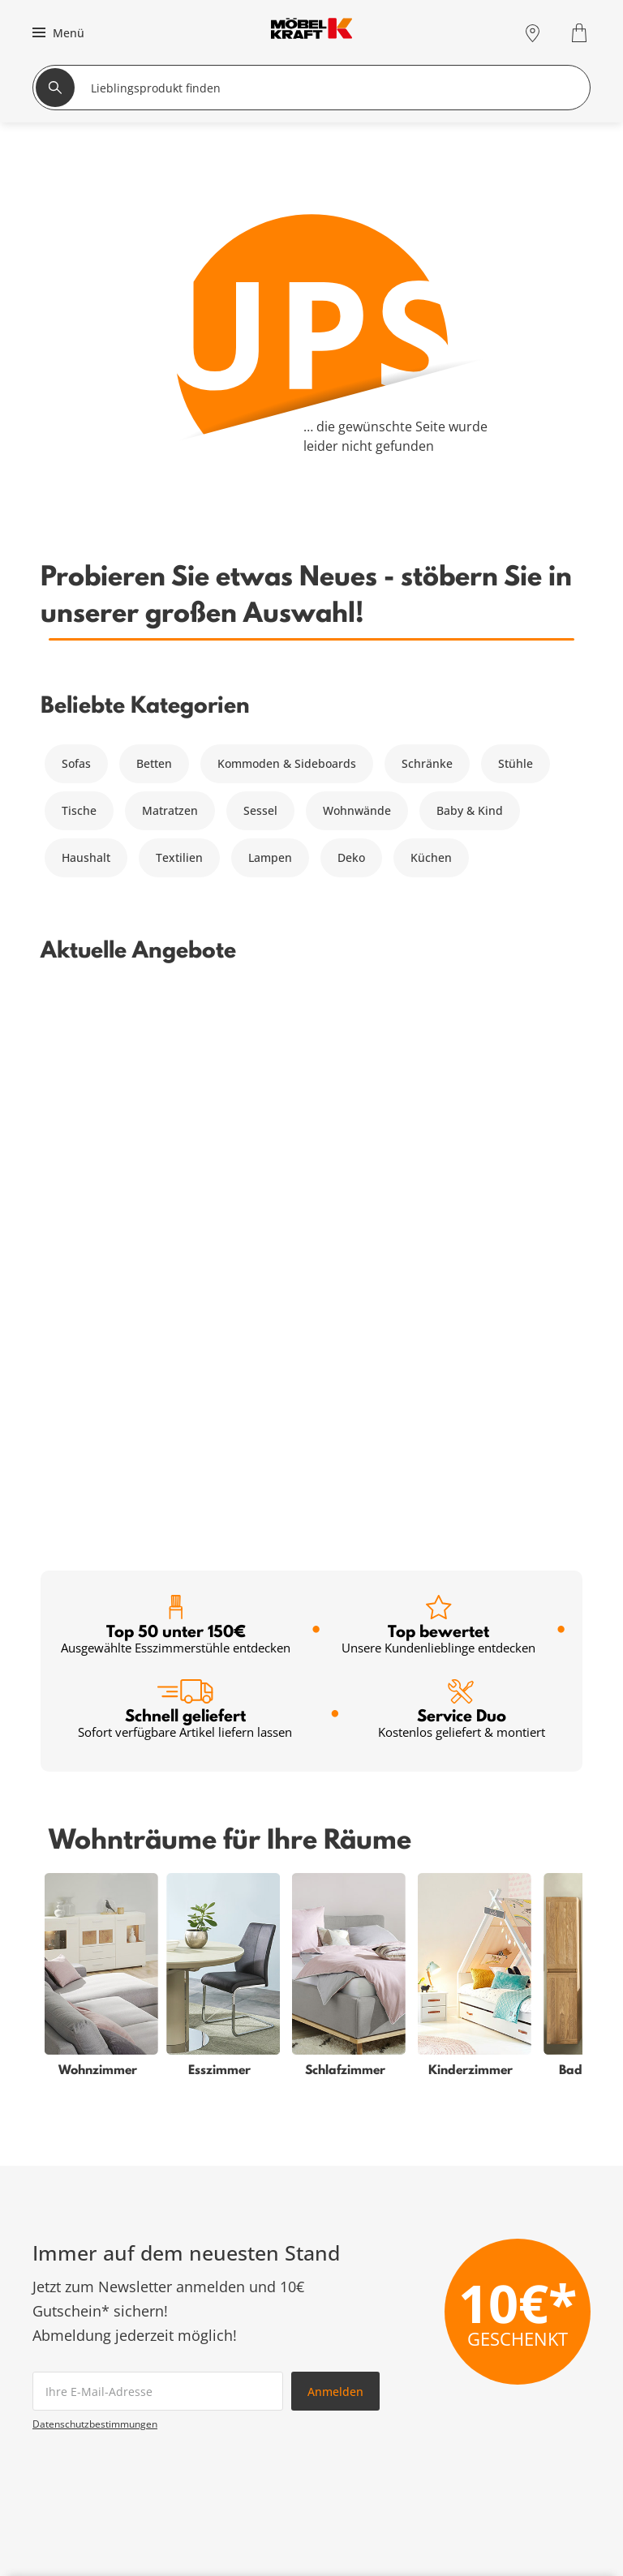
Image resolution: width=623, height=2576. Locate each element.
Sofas (76, 763)
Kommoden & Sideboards (286, 763)
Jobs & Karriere (520, 2447)
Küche (49, 2447)
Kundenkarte (243, 2350)
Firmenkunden (248, 2467)
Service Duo (461, 1164)
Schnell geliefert (185, 1164)
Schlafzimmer (69, 2350)
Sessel (260, 810)
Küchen (431, 857)
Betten (154, 763)
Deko (351, 857)
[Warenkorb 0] (581, 33)
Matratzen (170, 810)
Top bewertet (438, 1080)
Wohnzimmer (68, 2330)
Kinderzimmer (71, 2408)
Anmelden (335, 1846)
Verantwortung (520, 2486)
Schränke (427, 763)
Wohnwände (357, 810)
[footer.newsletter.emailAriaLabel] (157, 1846)
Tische (79, 810)
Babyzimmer (66, 2369)
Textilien (179, 857)
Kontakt (500, 2389)
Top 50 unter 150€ (175, 1080)
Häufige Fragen (520, 2330)
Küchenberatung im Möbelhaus (294, 2447)
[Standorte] (532, 33)
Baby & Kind (469, 810)
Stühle (515, 763)
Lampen (270, 857)
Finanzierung (244, 2369)
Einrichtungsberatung (268, 2428)
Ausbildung (510, 2467)
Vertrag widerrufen (531, 2350)
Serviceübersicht (253, 2330)
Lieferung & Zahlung (535, 2408)
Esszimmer (62, 2428)
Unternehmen (517, 2428)
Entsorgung (510, 2369)
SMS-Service (241, 2389)
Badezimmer (66, 2389)
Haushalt (86, 857)
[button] (56, 32)
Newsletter (238, 2408)
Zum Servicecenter (499, 2207)
